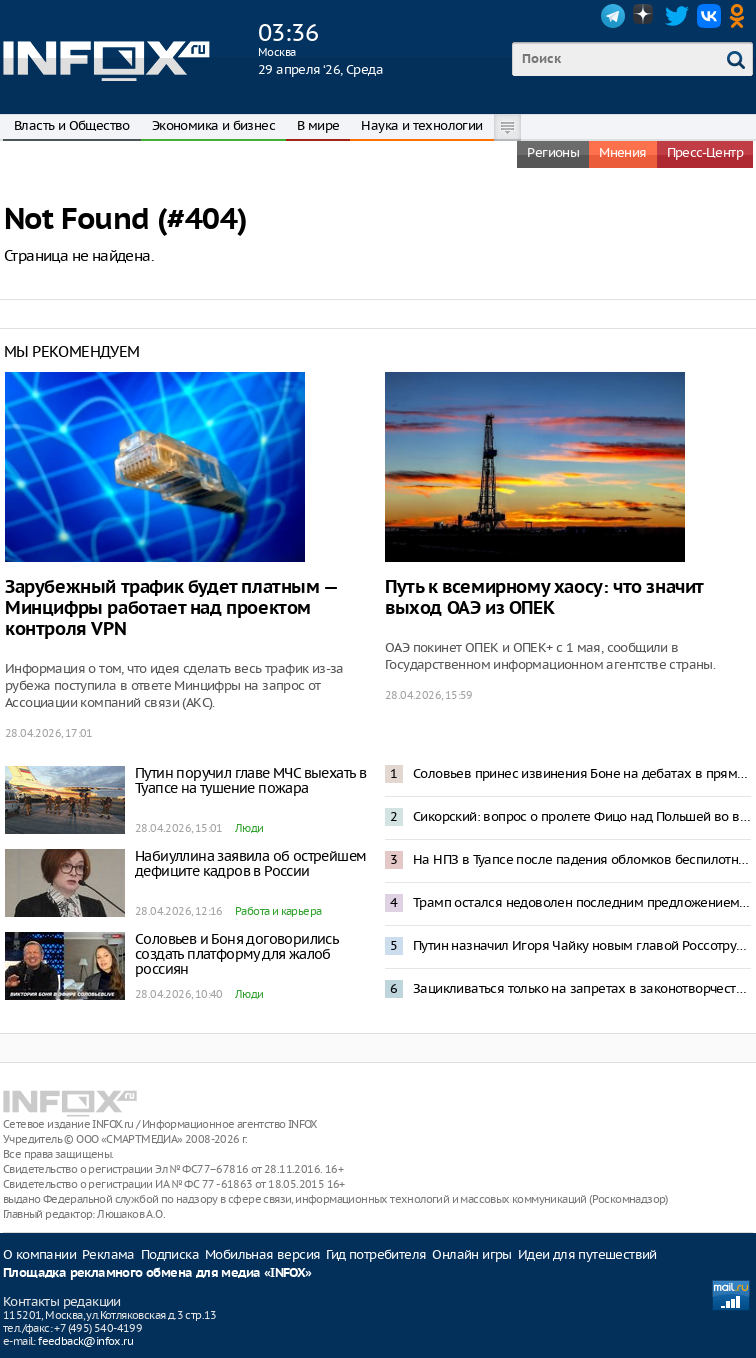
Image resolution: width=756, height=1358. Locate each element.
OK (741, 16)
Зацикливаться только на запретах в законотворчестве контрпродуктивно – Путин (582, 988)
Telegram (613, 16)
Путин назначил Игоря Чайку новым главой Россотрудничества (582, 945)
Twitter (677, 16)
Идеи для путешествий (587, 1254)
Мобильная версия (262, 1254)
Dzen (645, 16)
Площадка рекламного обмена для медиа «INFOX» (157, 1273)
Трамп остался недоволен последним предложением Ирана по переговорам (582, 902)
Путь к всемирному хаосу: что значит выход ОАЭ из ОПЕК (544, 598)
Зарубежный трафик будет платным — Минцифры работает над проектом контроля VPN (171, 608)
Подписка (170, 1254)
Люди (249, 828)
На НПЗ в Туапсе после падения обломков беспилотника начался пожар (582, 859)
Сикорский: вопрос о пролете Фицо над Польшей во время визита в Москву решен (582, 816)
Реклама (108, 1254)
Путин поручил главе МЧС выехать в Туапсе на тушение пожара (250, 780)
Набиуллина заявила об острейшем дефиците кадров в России (250, 863)
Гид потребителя (376, 1254)
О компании (39, 1254)
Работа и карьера (278, 911)
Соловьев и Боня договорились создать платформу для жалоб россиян (236, 954)
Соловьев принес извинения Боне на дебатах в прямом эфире (582, 773)
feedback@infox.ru (85, 1341)
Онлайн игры (471, 1254)
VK (709, 16)
